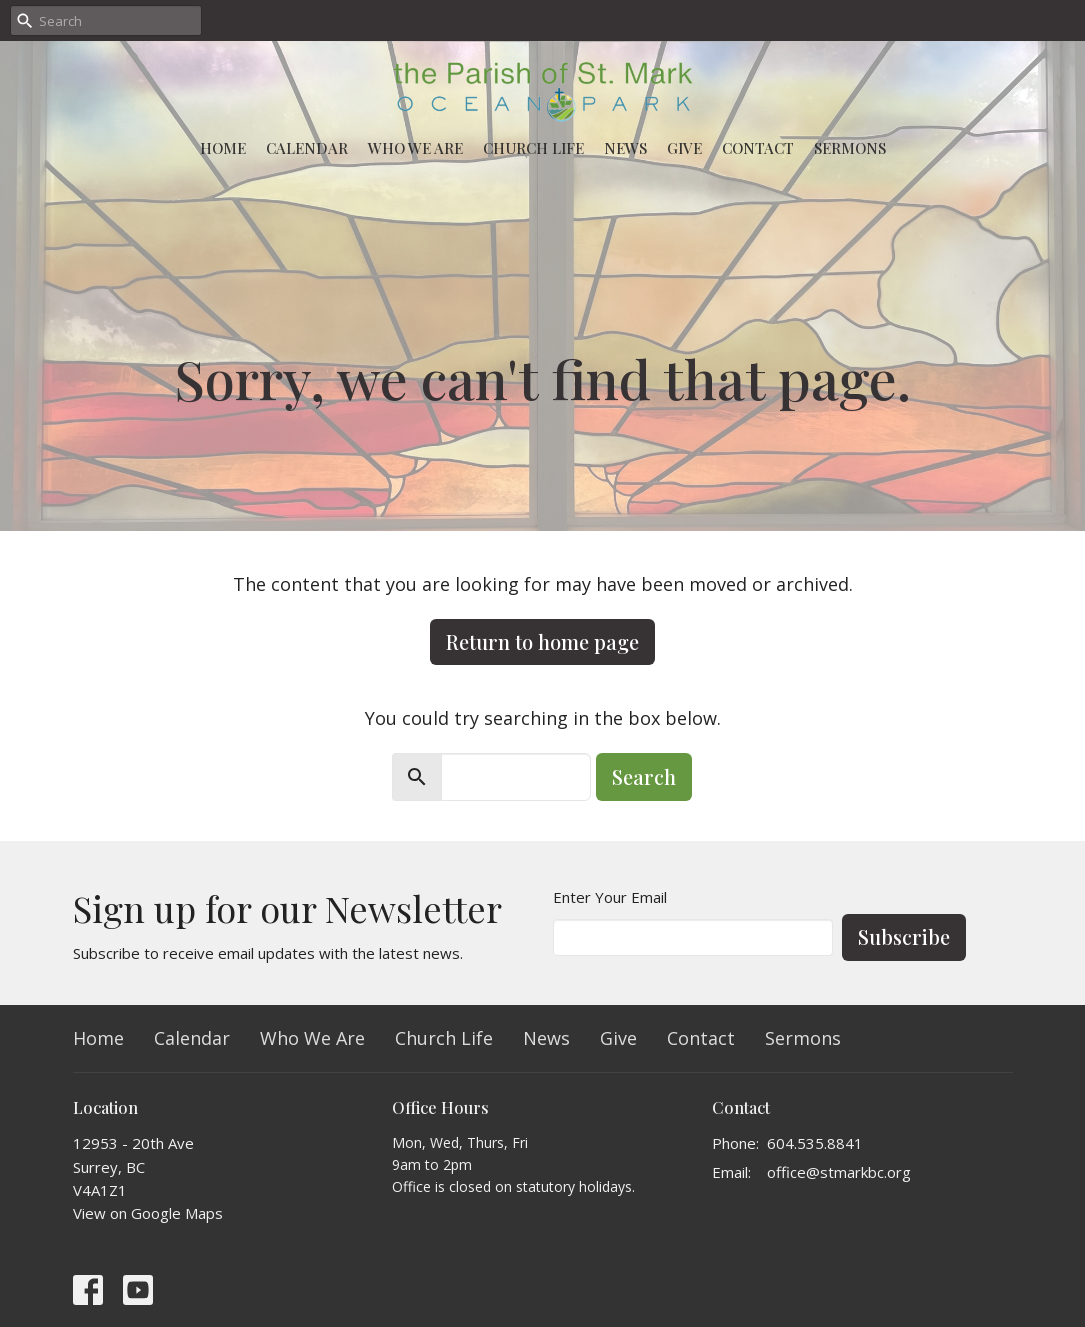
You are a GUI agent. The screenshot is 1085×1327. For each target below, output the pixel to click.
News (625, 148)
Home (223, 148)
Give (684, 148)
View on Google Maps (148, 1213)
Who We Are (415, 148)
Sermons (850, 148)
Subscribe (904, 936)
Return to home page (542, 641)
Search (644, 776)
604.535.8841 (815, 1143)
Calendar (307, 148)
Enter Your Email (610, 897)
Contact (758, 148)
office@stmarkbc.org (839, 1172)
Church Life (533, 148)
